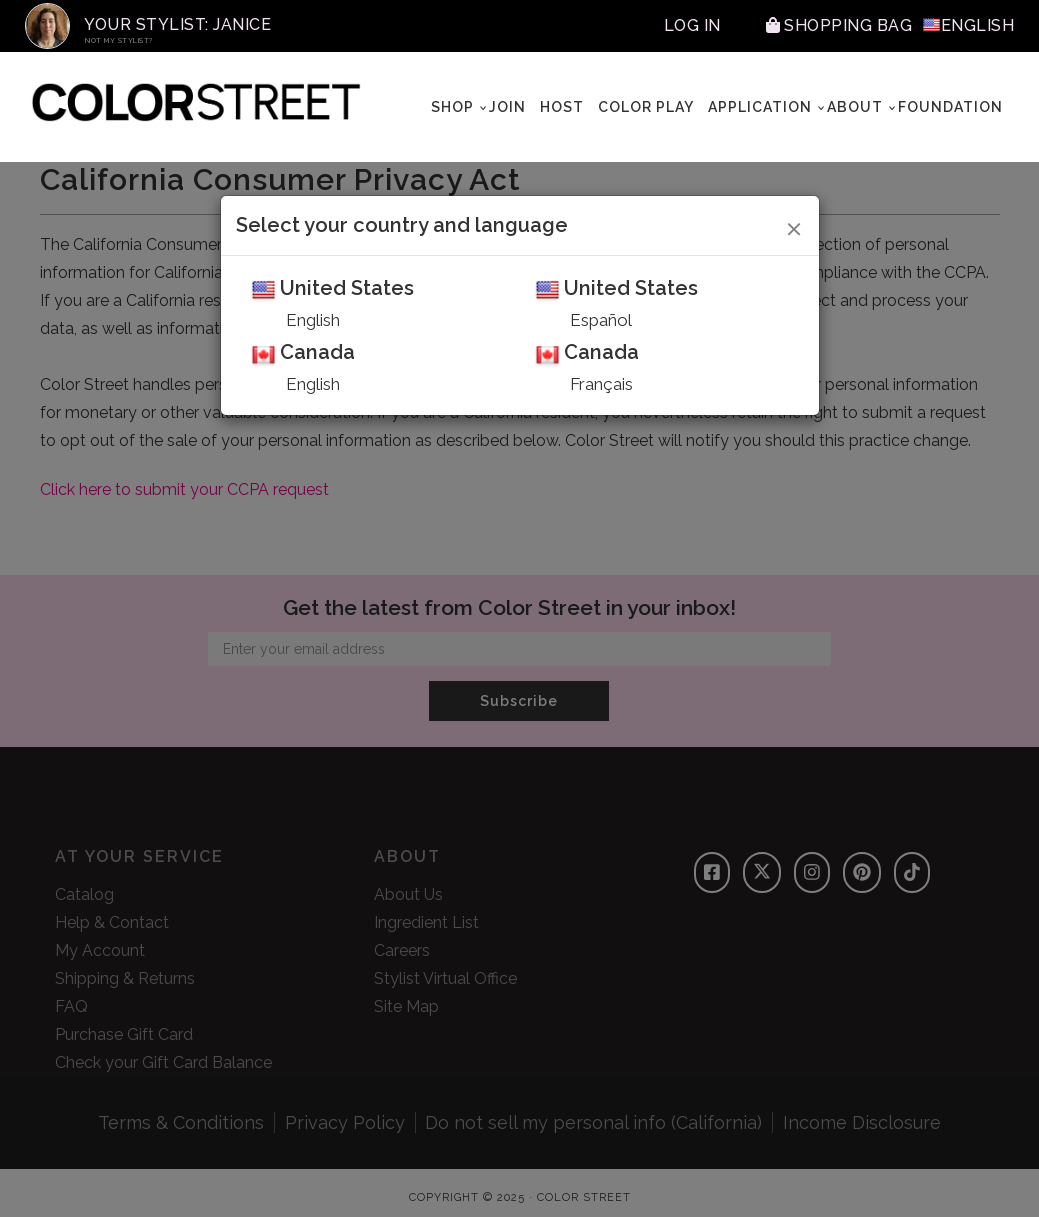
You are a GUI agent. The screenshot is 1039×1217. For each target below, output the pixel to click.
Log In (692, 25)
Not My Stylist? (119, 40)
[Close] (794, 226)
